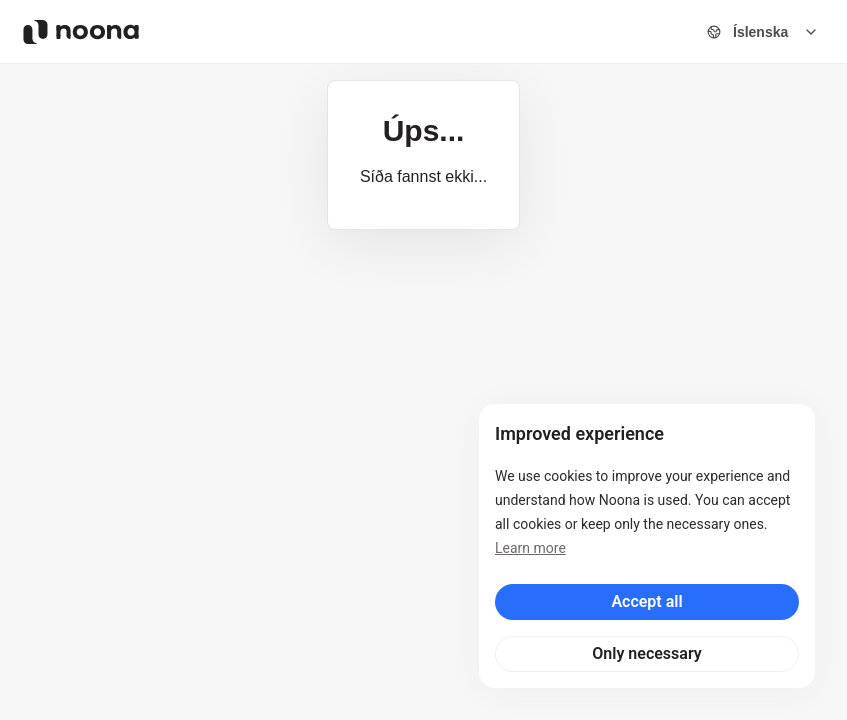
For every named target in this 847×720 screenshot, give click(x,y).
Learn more (530, 548)
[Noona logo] (81, 32)
